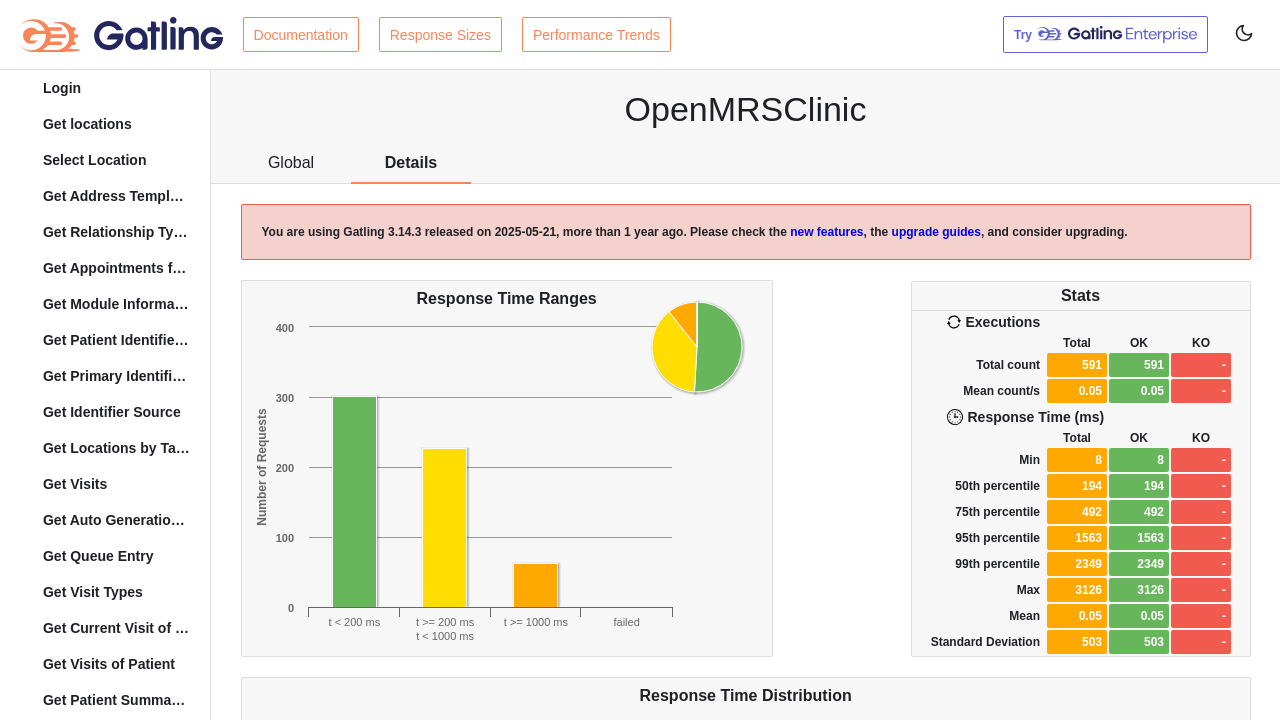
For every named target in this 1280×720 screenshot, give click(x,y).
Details (411, 162)
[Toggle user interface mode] (1244, 34)
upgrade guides (936, 232)
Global (291, 162)
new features (826, 232)
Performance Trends (596, 35)
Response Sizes (440, 35)
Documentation (301, 35)
